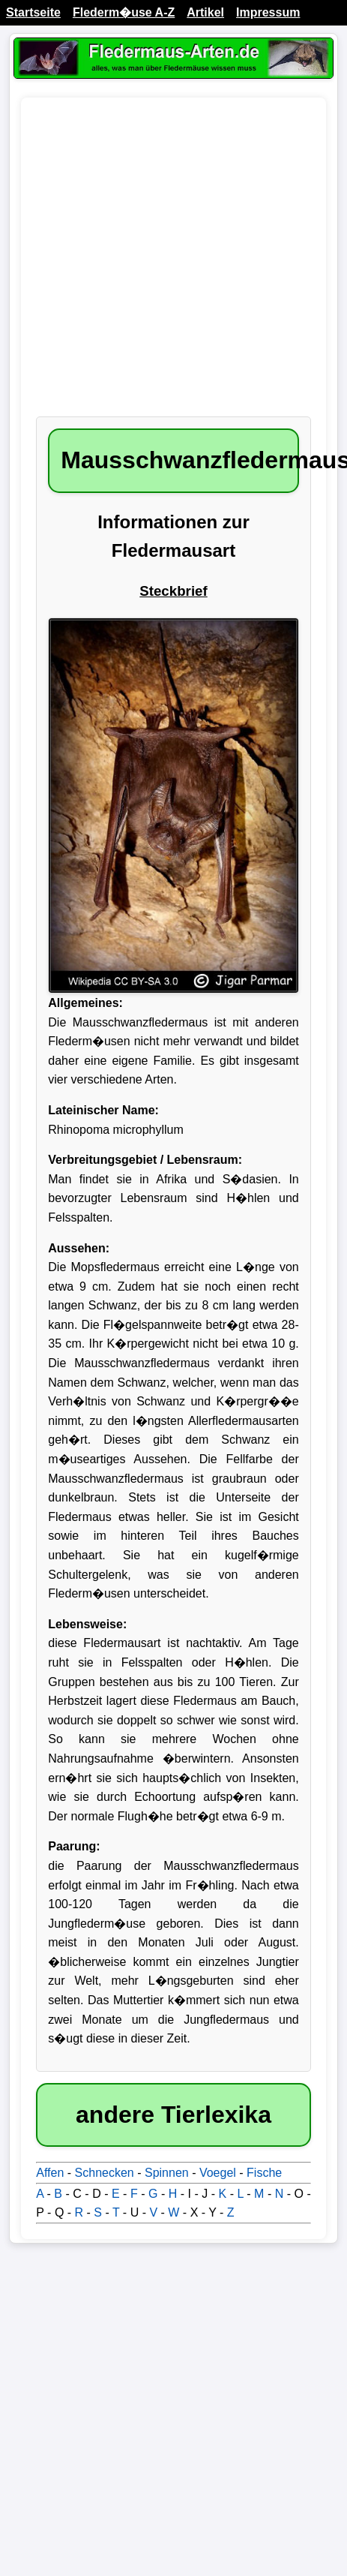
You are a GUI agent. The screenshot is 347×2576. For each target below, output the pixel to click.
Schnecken (104, 2172)
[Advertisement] (140, 264)
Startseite (33, 12)
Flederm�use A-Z (124, 12)
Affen (50, 2172)
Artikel (205, 12)
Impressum (268, 12)
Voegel (217, 2172)
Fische (264, 2172)
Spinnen (167, 2172)
